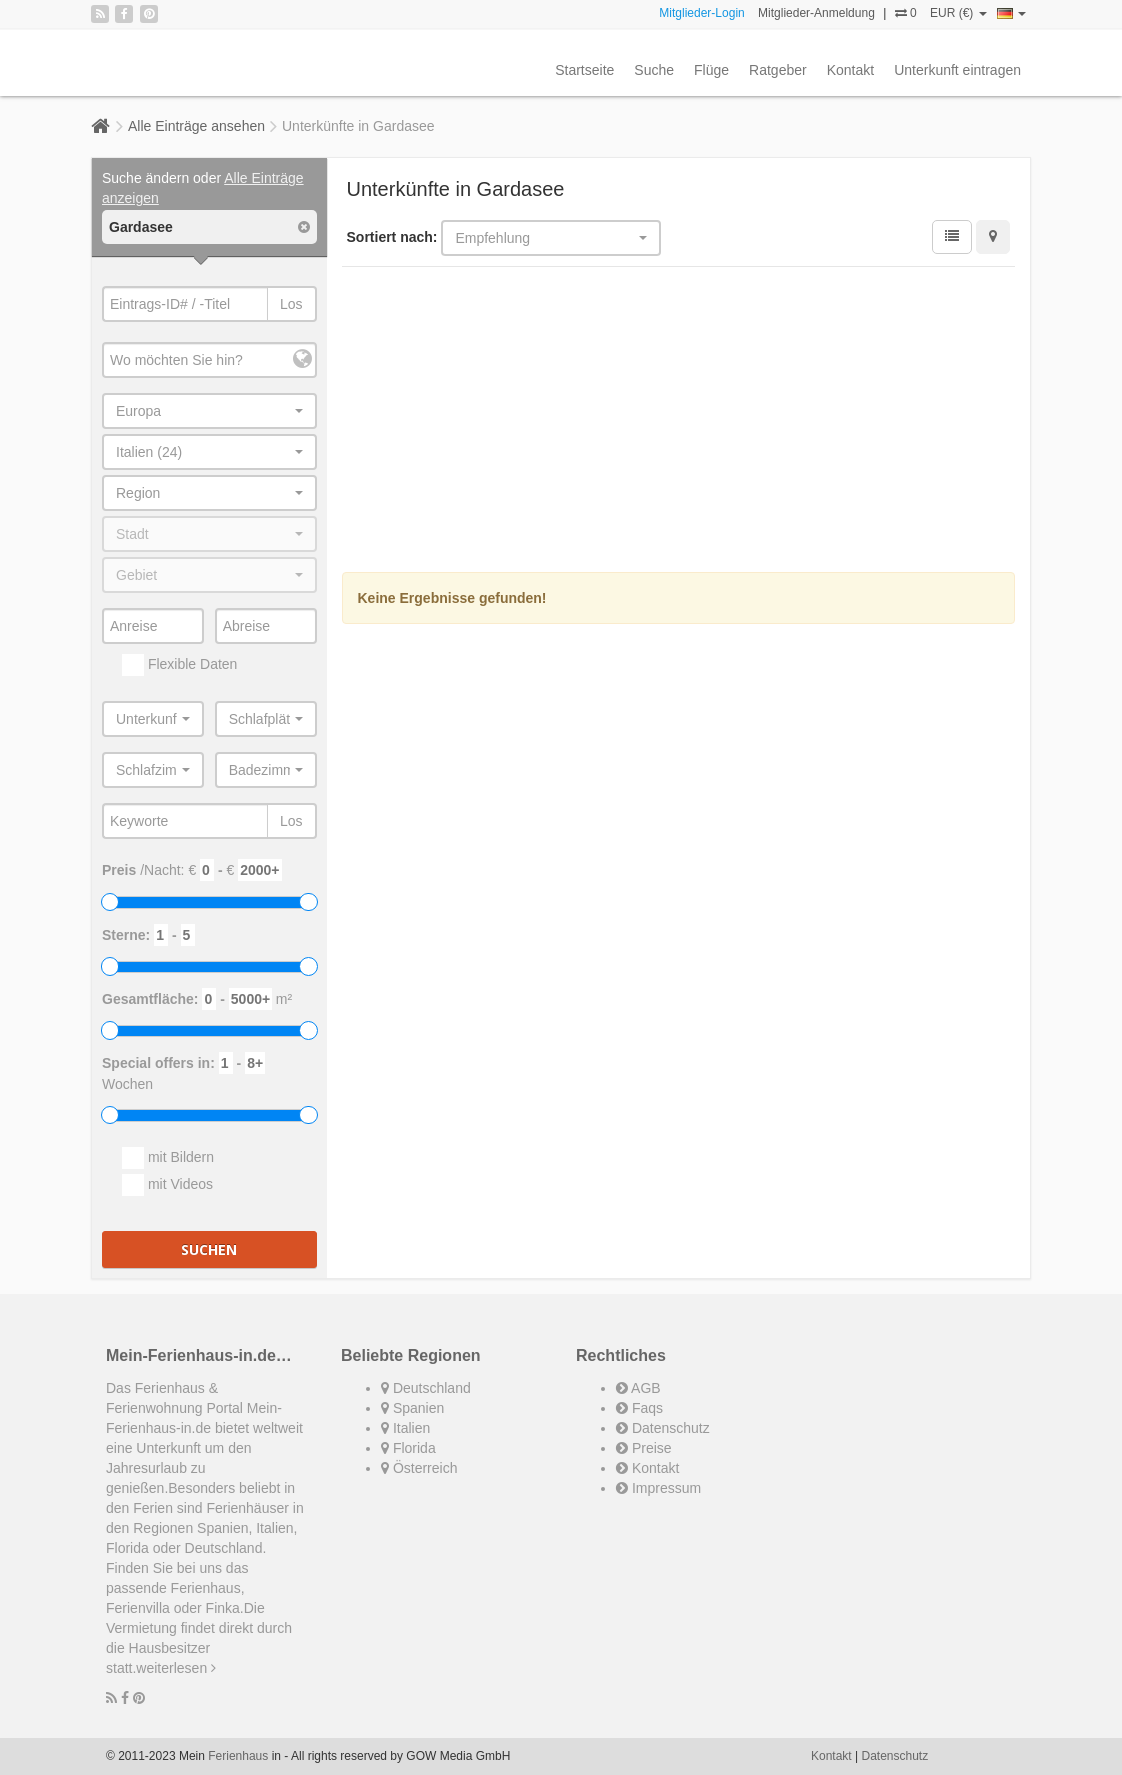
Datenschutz (663, 1428)
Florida (408, 1448)
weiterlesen (176, 1668)
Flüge (711, 70)
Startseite (584, 70)
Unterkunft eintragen (957, 70)
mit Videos (167, 1185)
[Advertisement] (679, 422)
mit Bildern (168, 1158)
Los (291, 304)
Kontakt (850, 70)
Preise (644, 1448)
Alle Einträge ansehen (196, 126)
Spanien (412, 1408)
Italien (405, 1428)
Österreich (419, 1468)
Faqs (639, 1408)
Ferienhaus (238, 1756)
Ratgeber (778, 70)
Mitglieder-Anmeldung (816, 13)
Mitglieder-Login (701, 13)
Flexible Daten (179, 665)
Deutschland (426, 1388)
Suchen (209, 1249)
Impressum (658, 1488)
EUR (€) (958, 13)
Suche (654, 70)
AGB (638, 1388)
